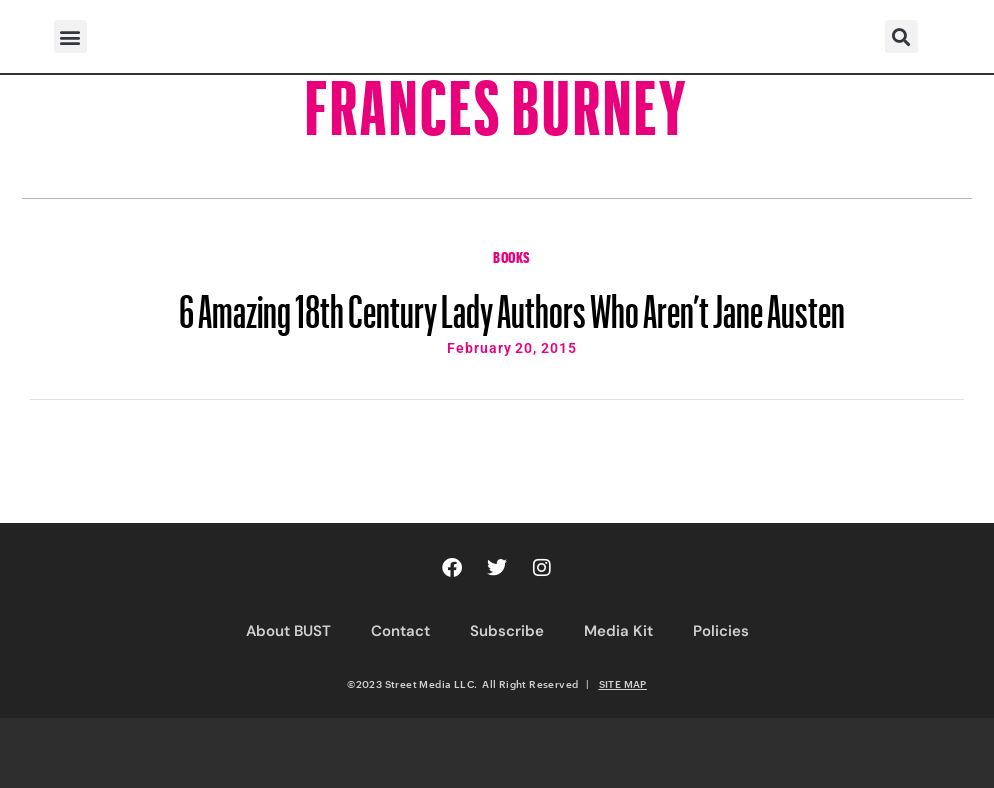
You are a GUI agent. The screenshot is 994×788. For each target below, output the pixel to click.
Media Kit (618, 631)
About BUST (288, 631)
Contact (400, 631)
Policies (721, 631)
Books (512, 255)
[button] (70, 36)
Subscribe (507, 631)
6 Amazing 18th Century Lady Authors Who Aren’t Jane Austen (512, 302)
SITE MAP (623, 684)
